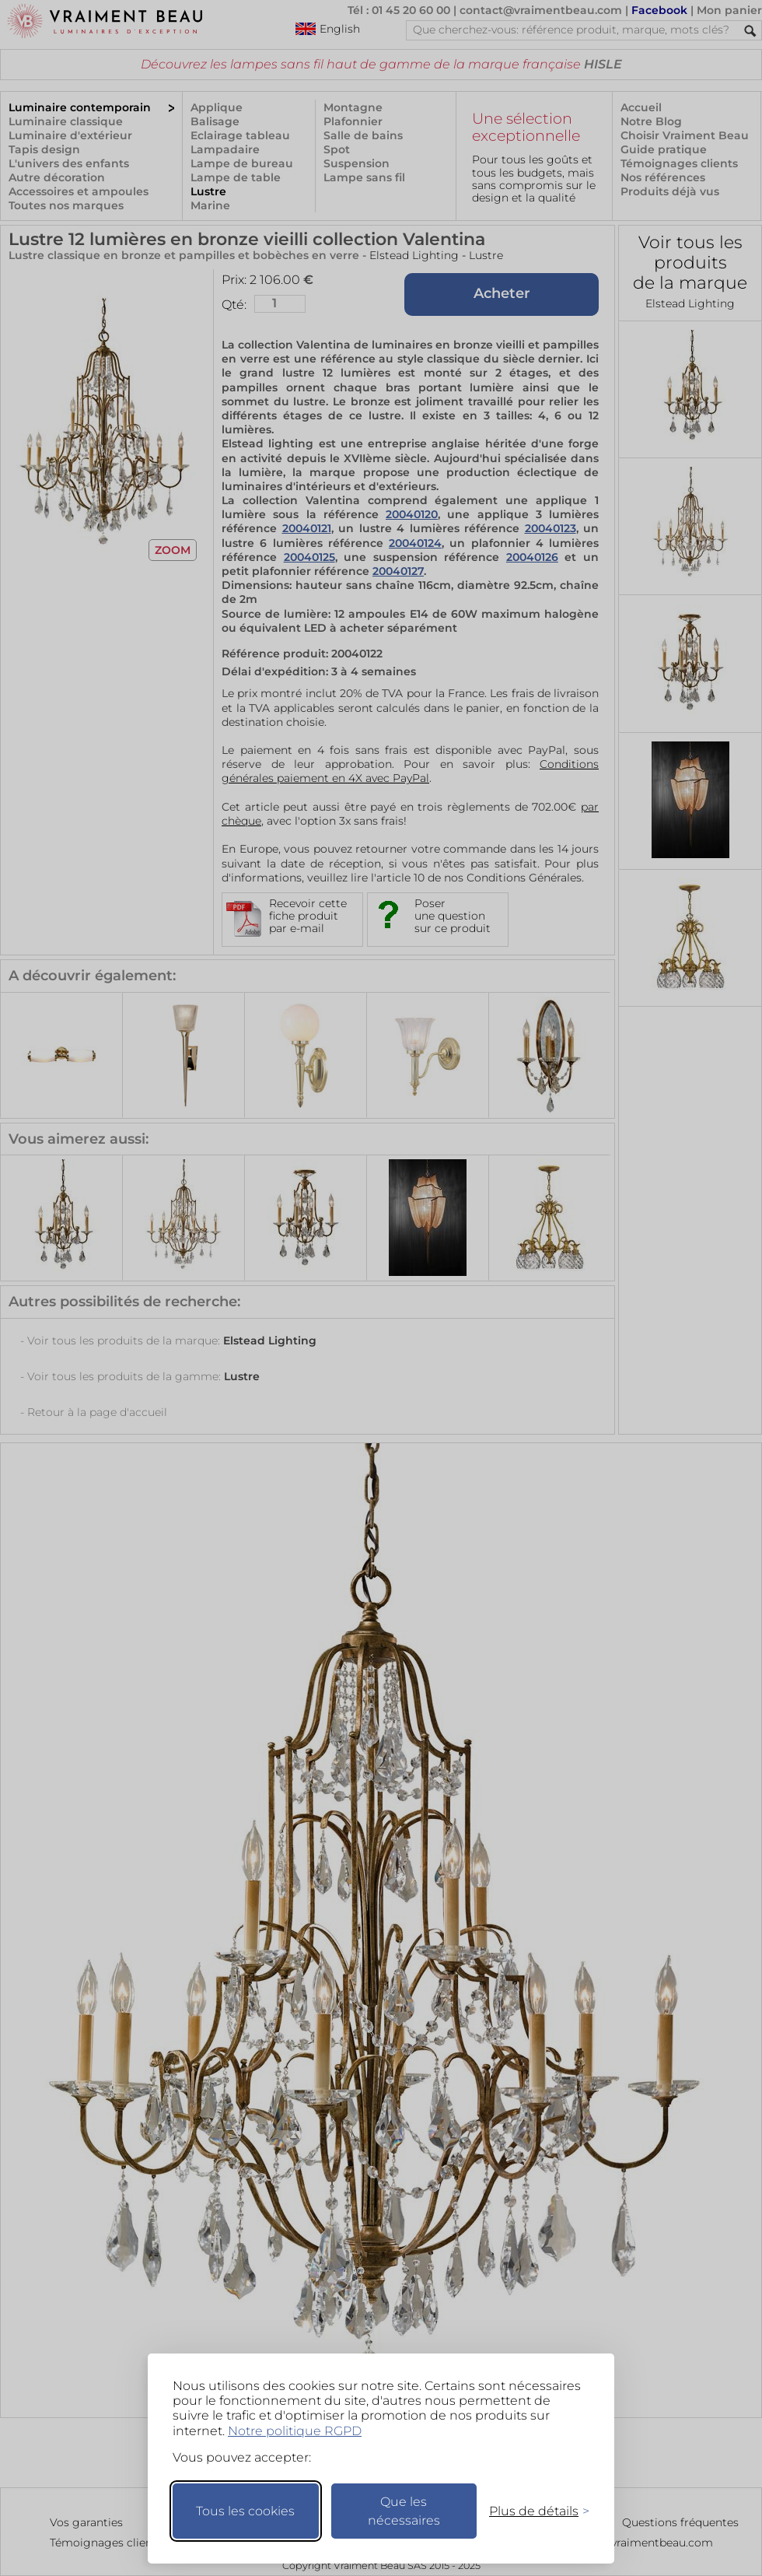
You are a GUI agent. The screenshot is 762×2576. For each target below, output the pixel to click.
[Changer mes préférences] (532, 2511)
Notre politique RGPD (295, 2431)
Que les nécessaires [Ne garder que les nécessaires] (404, 2511)
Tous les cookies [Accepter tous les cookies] (245, 2511)
